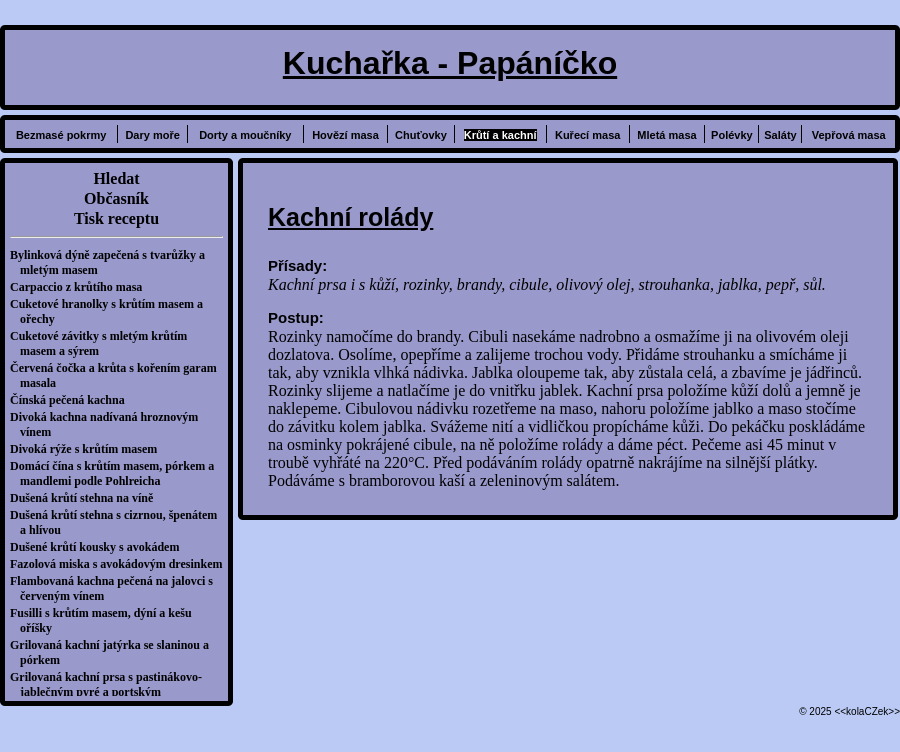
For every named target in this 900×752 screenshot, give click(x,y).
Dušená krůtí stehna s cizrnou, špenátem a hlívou (118, 522)
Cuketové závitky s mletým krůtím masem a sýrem (103, 343)
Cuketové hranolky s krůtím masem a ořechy (111, 311)
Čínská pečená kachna (72, 400)
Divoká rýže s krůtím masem (88, 449)
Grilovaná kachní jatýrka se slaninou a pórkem (114, 652)
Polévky (732, 135)
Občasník (116, 198)
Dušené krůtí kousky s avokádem (99, 547)
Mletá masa (666, 135)
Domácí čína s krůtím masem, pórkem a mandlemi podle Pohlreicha (117, 473)
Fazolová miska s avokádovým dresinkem (121, 564)
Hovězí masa (345, 135)
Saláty (780, 135)
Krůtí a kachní (500, 135)
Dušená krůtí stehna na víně (86, 498)
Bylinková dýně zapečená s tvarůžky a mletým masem (112, 262)
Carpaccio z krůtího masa (81, 287)
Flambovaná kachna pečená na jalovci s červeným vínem (116, 588)
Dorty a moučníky (245, 135)
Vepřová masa (849, 135)
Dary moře (152, 135)
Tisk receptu (116, 218)
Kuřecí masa (587, 135)
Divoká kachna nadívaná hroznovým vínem (109, 424)
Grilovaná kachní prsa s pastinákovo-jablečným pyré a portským (111, 684)
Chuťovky (421, 135)
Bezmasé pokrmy (61, 135)
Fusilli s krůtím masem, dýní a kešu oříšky (106, 620)
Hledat (116, 178)
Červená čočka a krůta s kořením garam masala (118, 375)
